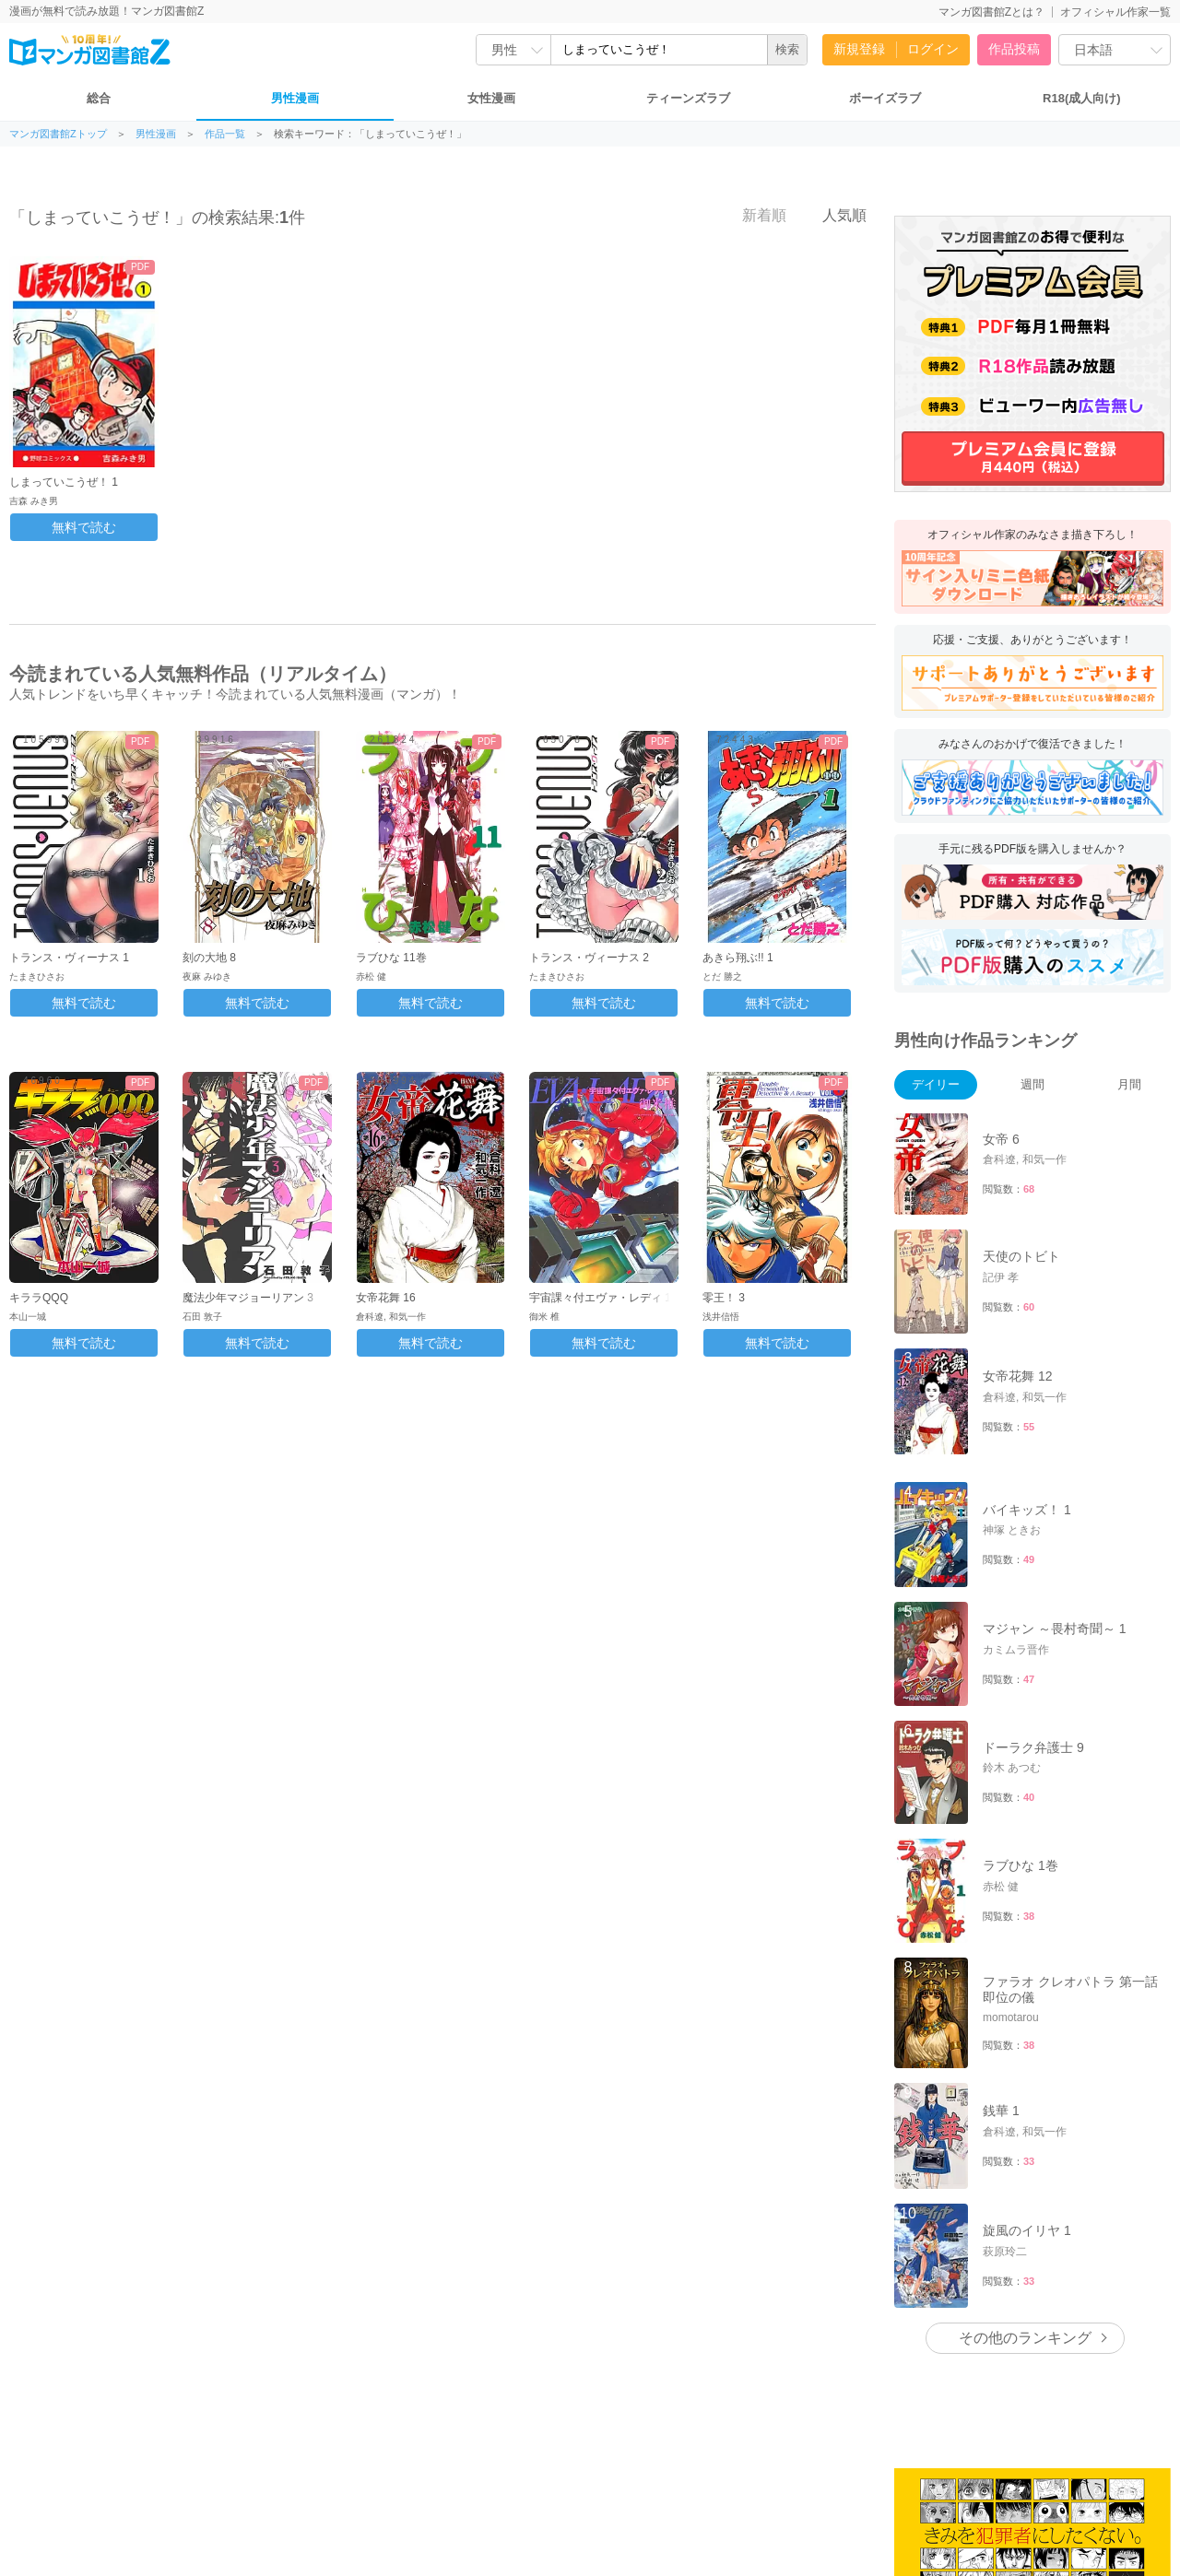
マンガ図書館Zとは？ (991, 12)
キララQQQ (38, 1297)
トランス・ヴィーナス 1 (69, 957)
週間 (1032, 1084)
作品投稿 (1014, 48)
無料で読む (84, 527)
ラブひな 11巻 (391, 957)
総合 (99, 98)
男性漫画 (295, 98)
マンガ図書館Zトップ (58, 134)
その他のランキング (1025, 2338)
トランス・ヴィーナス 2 (589, 957)
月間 (1129, 1084)
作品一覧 (225, 134)
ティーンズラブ (688, 98)
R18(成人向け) (1082, 98)
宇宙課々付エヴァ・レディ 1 (600, 1297)
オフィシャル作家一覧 (1115, 12)
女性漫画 (491, 98)
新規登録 (859, 48)
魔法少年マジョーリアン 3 (248, 1297)
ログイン (933, 48)
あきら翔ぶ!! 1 (737, 957)
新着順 (754, 214)
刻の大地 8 (209, 957)
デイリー (936, 1084)
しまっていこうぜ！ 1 (63, 482)
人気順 (834, 214)
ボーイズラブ (885, 98)
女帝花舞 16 (386, 1297)
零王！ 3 (723, 1297)
